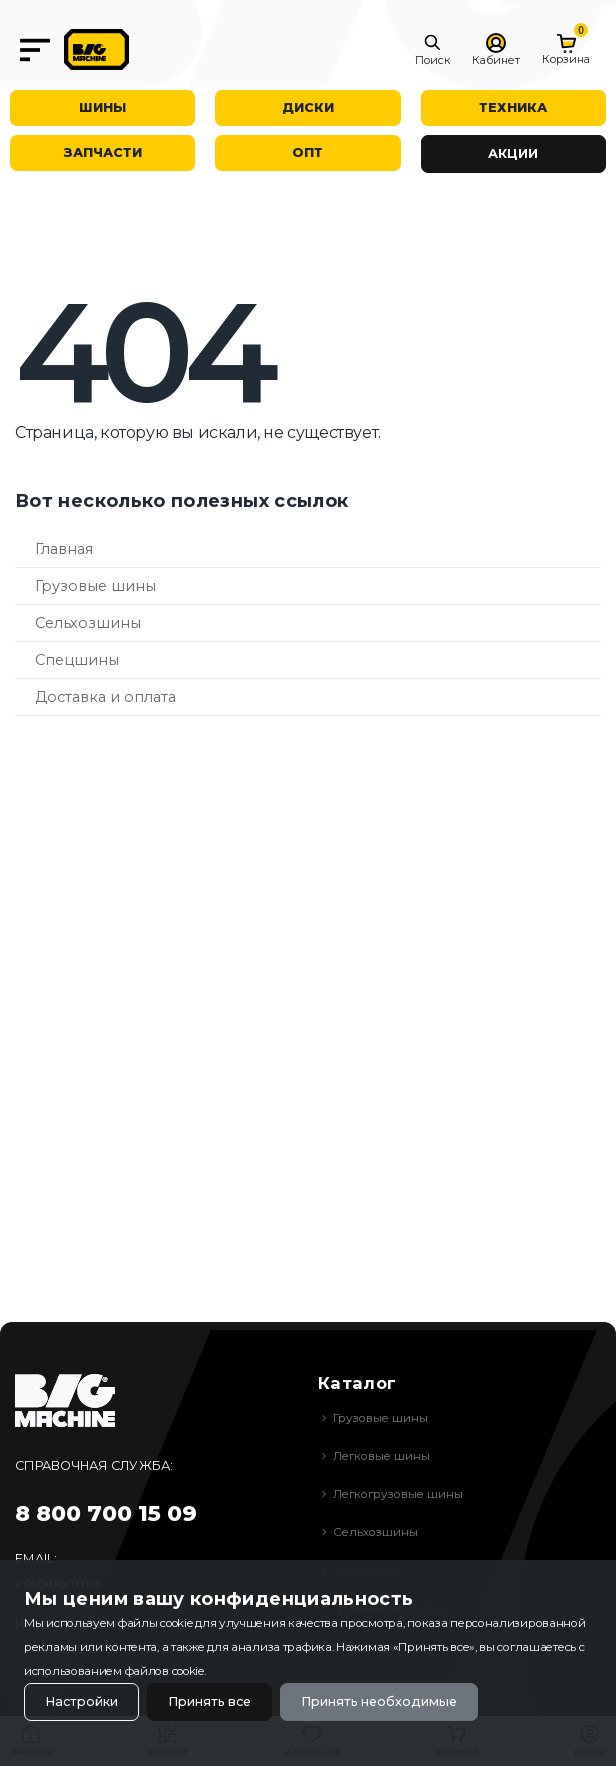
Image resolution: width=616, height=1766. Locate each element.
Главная (64, 549)
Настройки (81, 1701)
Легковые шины (381, 1456)
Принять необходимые (379, 1701)
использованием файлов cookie (114, 1671)
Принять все (209, 1701)
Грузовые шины (95, 586)
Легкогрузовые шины (398, 1494)
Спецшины (77, 660)
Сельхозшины (88, 623)
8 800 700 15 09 (106, 1513)
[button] (432, 50)
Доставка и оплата (105, 697)
